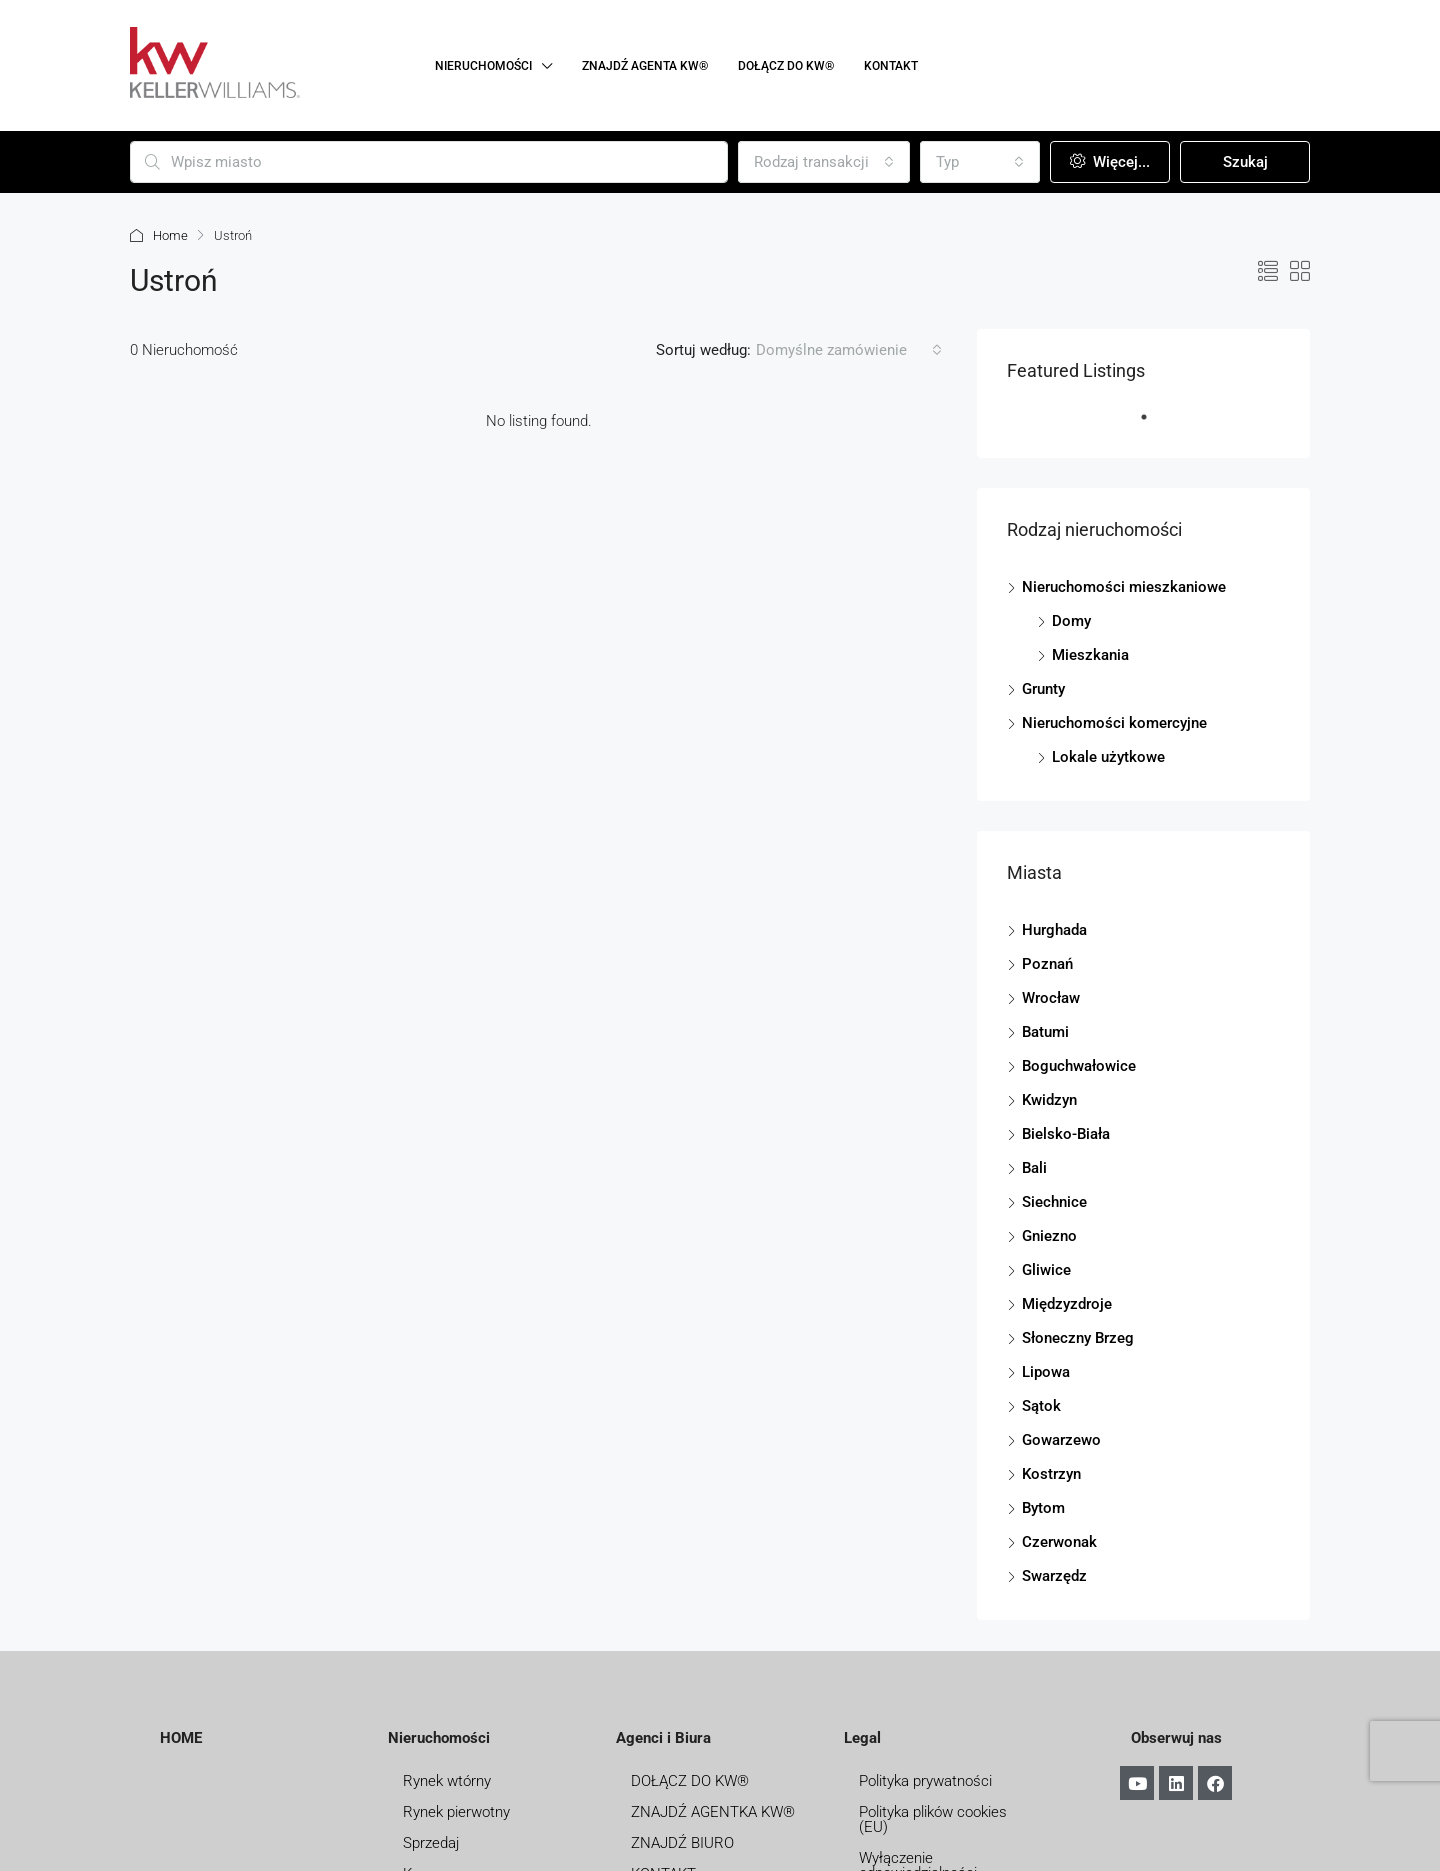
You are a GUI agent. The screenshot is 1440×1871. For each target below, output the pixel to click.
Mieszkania (1090, 655)
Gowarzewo (1061, 1440)
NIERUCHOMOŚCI (483, 66)
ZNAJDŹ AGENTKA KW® (713, 1812)
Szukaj (1245, 162)
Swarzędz (1054, 1576)
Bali (1034, 1168)
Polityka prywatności (925, 1781)
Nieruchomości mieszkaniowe (1124, 587)
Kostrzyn (1051, 1474)
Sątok (1041, 1406)
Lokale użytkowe (1108, 757)
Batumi (1045, 1032)
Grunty (1043, 689)
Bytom (1043, 1508)
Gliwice (1046, 1270)
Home (170, 235)
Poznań (1047, 964)
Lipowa (1046, 1372)
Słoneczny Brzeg (1078, 1338)
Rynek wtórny (447, 1781)
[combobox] (824, 162)
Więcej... (1110, 162)
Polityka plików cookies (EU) (933, 1819)
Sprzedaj (431, 1843)
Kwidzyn (1049, 1100)
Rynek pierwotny (456, 1812)
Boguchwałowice (1079, 1066)
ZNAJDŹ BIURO (682, 1843)
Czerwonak (1059, 1542)
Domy (1071, 621)
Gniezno (1049, 1236)
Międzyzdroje (1067, 1304)
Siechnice (1054, 1202)
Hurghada (1054, 930)
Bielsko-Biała (1066, 1134)
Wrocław (1051, 998)
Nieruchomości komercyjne (1114, 723)
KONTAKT (891, 66)
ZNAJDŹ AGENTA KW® (645, 66)
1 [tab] (1154, 425)
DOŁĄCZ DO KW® (786, 66)
